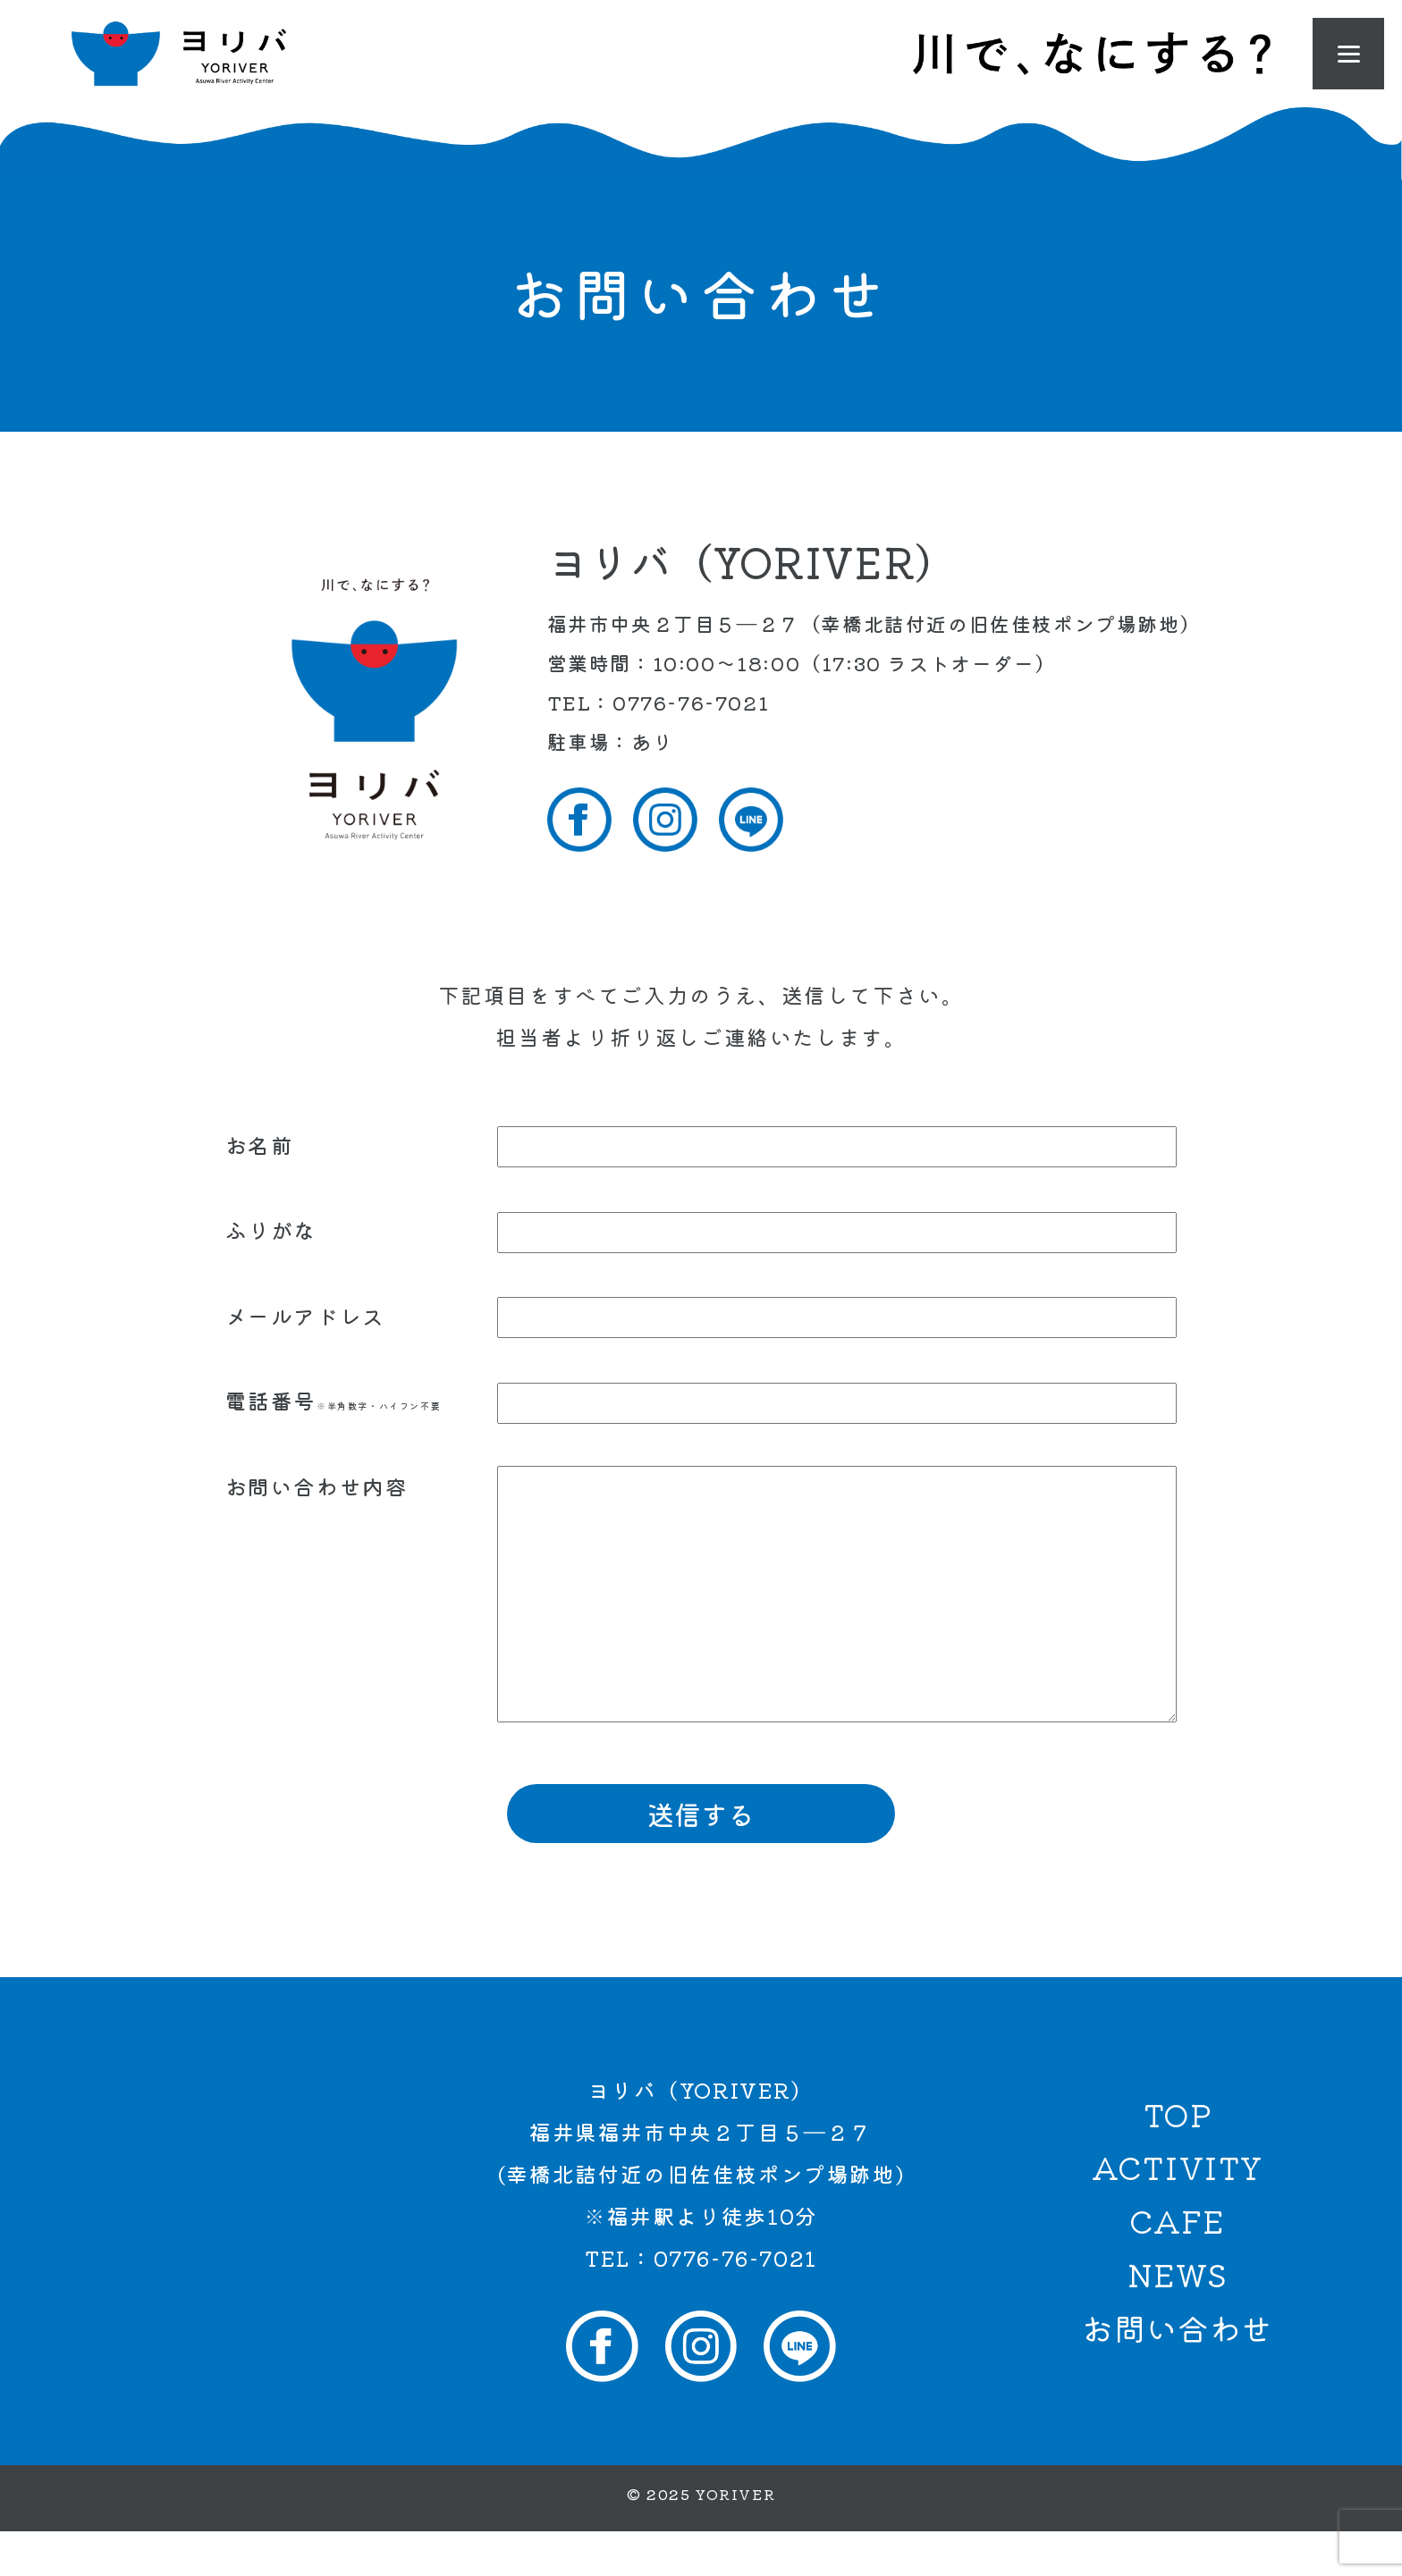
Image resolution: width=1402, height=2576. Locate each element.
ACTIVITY (1177, 2211)
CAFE (1177, 2265)
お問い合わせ (1177, 2372)
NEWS (1178, 2318)
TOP (1178, 2158)
